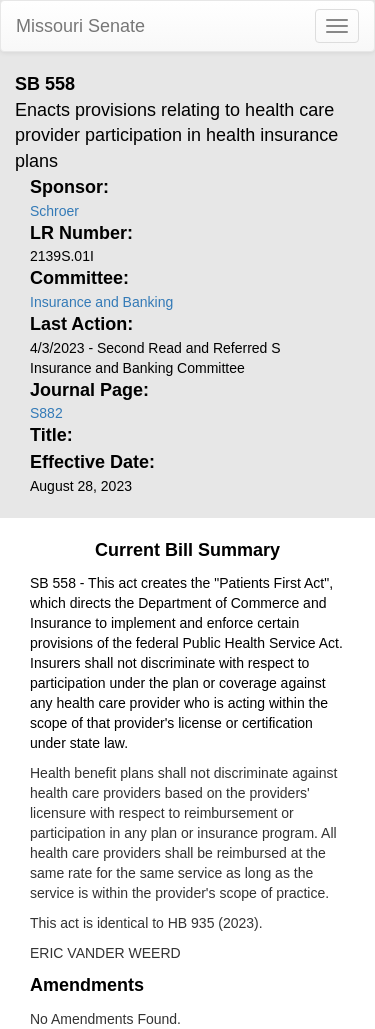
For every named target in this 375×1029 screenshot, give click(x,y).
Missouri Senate (80, 26)
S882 (46, 413)
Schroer (54, 211)
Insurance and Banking (101, 302)
